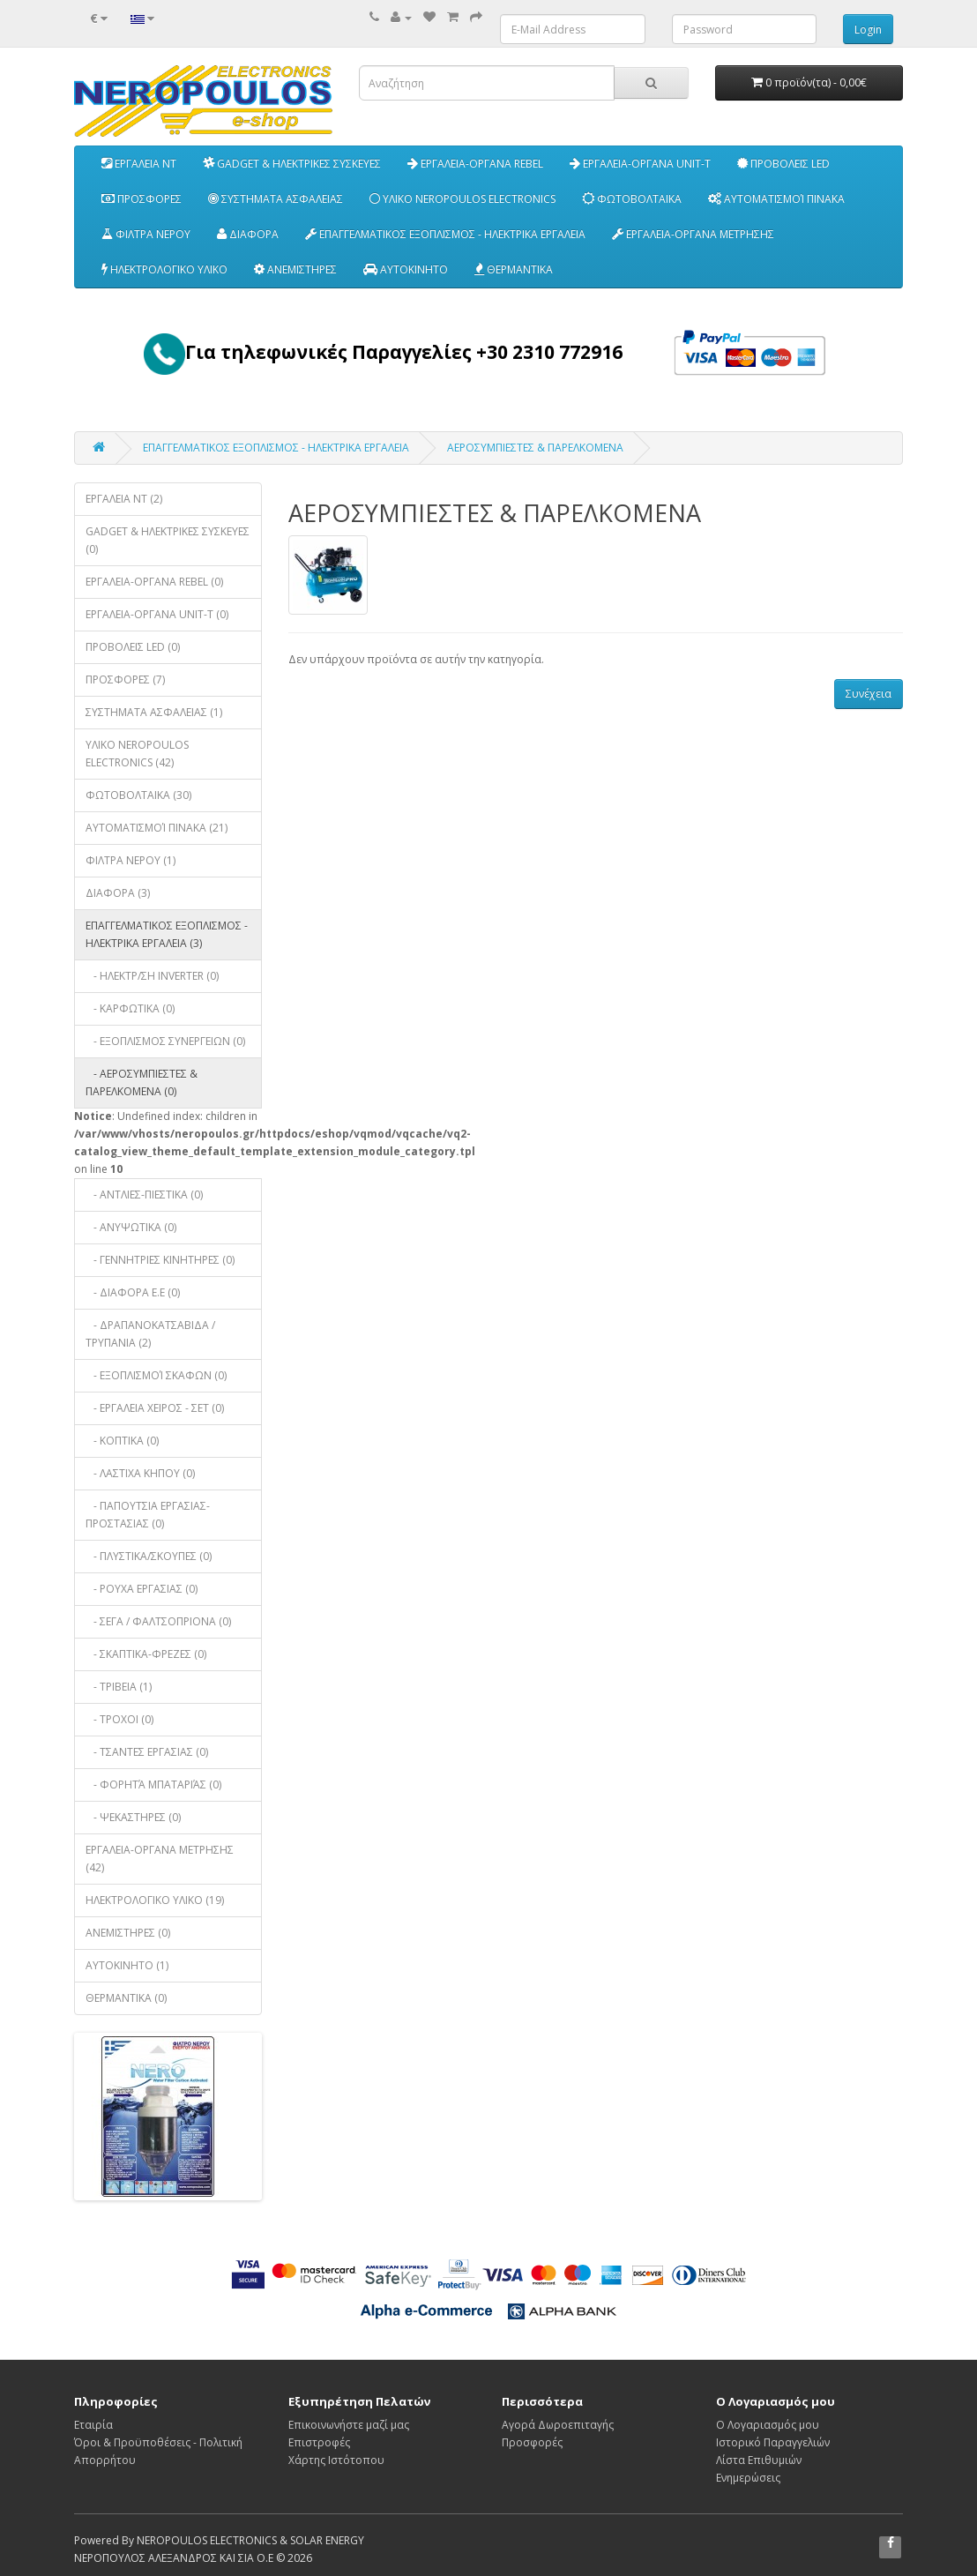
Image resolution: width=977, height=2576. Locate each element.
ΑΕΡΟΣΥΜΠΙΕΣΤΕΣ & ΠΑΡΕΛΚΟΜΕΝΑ (535, 447)
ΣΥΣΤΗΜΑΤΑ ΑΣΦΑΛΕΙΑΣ (275, 198)
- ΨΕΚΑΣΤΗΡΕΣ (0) (133, 1817)
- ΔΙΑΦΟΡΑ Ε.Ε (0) (133, 1292)
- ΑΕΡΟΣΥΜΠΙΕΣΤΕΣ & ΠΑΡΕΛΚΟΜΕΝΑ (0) (142, 1082)
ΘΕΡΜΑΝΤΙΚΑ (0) (126, 1997)
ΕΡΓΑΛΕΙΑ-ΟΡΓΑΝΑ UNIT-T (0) (157, 614)
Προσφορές (532, 2442)
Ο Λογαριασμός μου (767, 2424)
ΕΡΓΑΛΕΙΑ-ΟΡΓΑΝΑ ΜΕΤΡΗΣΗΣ (693, 234)
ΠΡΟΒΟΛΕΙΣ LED (783, 163)
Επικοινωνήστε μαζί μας (348, 2424)
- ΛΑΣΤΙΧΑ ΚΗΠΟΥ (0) (140, 1473)
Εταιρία (93, 2424)
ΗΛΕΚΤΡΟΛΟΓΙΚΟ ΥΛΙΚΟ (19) (155, 1900)
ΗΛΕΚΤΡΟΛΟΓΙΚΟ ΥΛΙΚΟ (164, 269)
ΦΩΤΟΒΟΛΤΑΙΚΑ (632, 198)
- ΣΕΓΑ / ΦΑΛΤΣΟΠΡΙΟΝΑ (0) (158, 1621)
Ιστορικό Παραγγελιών (773, 2442)
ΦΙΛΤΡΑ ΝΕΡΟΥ (145, 234)
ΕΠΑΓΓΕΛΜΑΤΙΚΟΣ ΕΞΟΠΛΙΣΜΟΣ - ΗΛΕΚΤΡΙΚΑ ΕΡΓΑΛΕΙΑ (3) (167, 934)
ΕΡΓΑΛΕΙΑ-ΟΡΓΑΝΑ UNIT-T (640, 163)
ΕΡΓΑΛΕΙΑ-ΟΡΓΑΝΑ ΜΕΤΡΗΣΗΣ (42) (160, 1858)
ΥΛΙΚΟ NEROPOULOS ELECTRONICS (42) (137, 753)
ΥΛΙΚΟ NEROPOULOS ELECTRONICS (462, 198)
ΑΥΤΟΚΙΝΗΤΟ (405, 269)
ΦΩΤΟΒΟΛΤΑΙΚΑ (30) (138, 795)
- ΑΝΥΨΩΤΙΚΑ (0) (131, 1227)
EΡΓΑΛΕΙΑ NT (138, 163)
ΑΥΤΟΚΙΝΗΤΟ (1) (127, 1965)
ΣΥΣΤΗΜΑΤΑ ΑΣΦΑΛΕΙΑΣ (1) (154, 712)
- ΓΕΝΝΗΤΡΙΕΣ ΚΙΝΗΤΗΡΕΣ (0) (160, 1259)
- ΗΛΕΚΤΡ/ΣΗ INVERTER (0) (152, 975)
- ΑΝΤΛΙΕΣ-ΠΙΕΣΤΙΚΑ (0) (144, 1194)
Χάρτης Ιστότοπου (336, 2460)
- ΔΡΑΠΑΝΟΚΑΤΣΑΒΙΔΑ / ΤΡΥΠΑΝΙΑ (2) (150, 1334)
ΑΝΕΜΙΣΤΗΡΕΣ (295, 269)
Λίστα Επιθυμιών (759, 2460)
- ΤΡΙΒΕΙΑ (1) (119, 1686)
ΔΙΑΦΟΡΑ (248, 234)
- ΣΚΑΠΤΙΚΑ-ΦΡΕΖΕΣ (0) (146, 1653)
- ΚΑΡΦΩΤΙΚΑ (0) (130, 1008)
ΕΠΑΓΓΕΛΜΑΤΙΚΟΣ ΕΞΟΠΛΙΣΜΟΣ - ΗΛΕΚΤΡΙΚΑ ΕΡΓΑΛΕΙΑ (445, 234)
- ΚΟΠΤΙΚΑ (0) (122, 1440)
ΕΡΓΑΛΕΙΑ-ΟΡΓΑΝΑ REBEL (475, 163)
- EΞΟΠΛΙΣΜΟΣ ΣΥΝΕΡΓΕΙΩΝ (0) (165, 1041)
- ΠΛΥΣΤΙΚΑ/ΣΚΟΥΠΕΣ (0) (149, 1556)
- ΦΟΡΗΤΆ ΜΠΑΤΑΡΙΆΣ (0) (153, 1784)
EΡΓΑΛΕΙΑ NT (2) (124, 498)
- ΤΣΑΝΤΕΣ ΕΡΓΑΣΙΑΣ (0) (147, 1751)
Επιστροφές (319, 2442)
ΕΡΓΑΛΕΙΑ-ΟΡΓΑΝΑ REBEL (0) (154, 581)
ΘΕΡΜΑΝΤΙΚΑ (513, 269)
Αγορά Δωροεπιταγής (558, 2424)
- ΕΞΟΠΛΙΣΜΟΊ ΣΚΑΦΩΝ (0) (156, 1375)
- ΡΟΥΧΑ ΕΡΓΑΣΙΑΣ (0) (142, 1588)
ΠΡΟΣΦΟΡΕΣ (141, 198)
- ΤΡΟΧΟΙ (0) (119, 1719)
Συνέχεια (868, 693)
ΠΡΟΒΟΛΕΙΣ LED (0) (133, 646)
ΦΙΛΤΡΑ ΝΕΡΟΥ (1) (130, 860)
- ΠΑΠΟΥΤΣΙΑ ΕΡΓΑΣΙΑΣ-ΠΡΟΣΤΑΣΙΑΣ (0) (148, 1514)
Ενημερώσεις (748, 2477)
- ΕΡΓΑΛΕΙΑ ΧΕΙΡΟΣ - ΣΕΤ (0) (155, 1407)
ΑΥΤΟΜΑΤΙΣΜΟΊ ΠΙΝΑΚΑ (776, 198)
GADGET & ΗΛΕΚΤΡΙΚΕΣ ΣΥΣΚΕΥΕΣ (292, 163)
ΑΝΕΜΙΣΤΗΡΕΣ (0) (128, 1932)
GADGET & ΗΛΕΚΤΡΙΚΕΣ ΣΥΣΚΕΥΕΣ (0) (168, 540)
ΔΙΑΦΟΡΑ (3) (118, 892)
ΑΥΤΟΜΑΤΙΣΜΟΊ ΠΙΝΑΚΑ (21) (156, 827)
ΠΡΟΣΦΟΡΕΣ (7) (125, 679)
